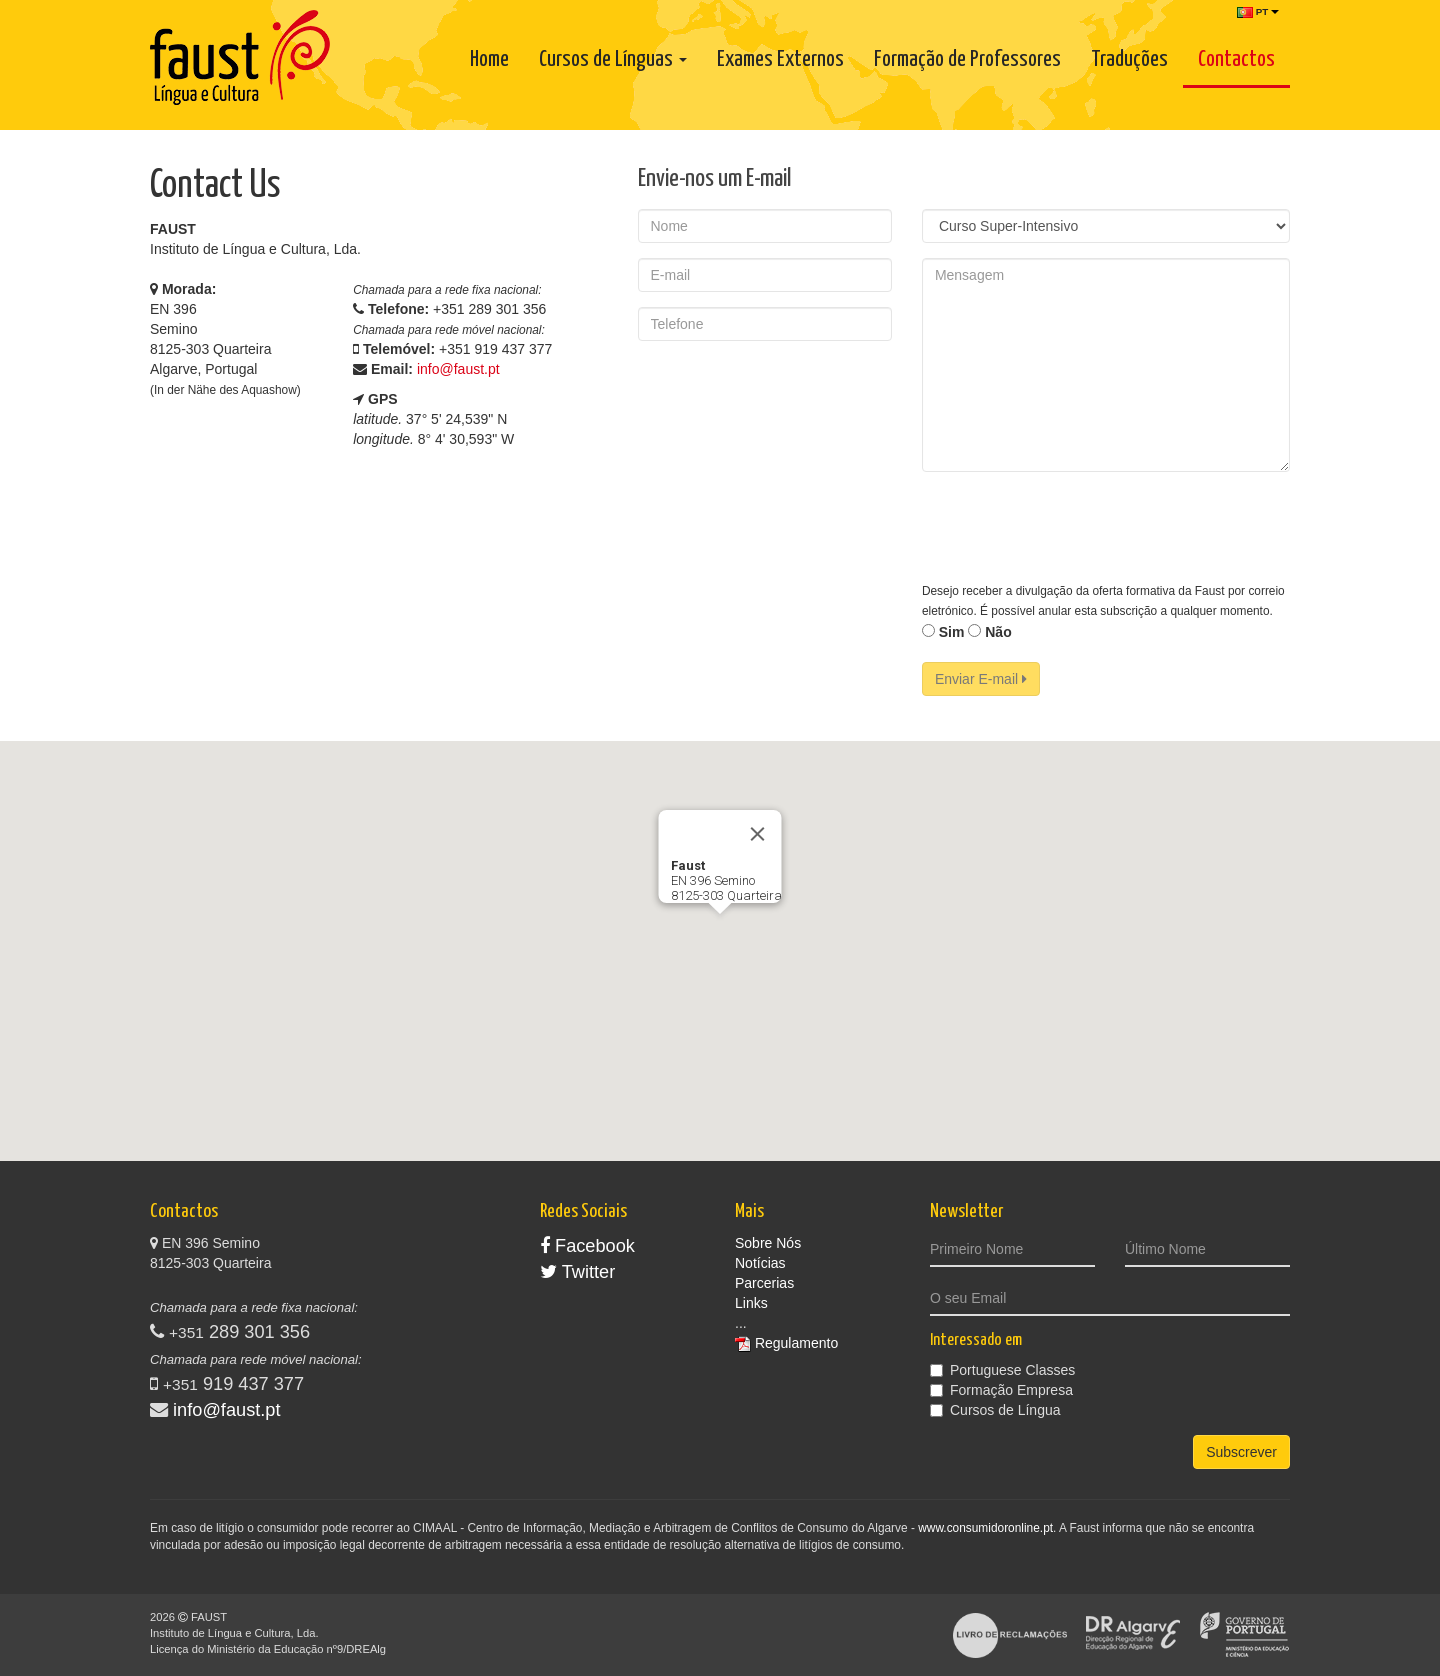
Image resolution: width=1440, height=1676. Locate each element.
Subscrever (1241, 1452)
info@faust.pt (458, 369)
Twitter (577, 1272)
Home (489, 60)
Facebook (587, 1246)
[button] (720, 932)
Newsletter (966, 1211)
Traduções (1129, 60)
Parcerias (764, 1283)
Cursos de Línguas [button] (613, 60)
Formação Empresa (1001, 1390)
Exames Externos (780, 60)
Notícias (760, 1263)
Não (989, 632)
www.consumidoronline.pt (985, 1528)
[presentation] (1074, 526)
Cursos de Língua (995, 1410)
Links (751, 1303)
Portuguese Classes (1002, 1370)
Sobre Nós (768, 1243)
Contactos (1236, 60)
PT (1258, 12)
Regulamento (796, 1343)
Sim (943, 632)
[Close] (758, 834)
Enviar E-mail (981, 679)
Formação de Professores (967, 60)
